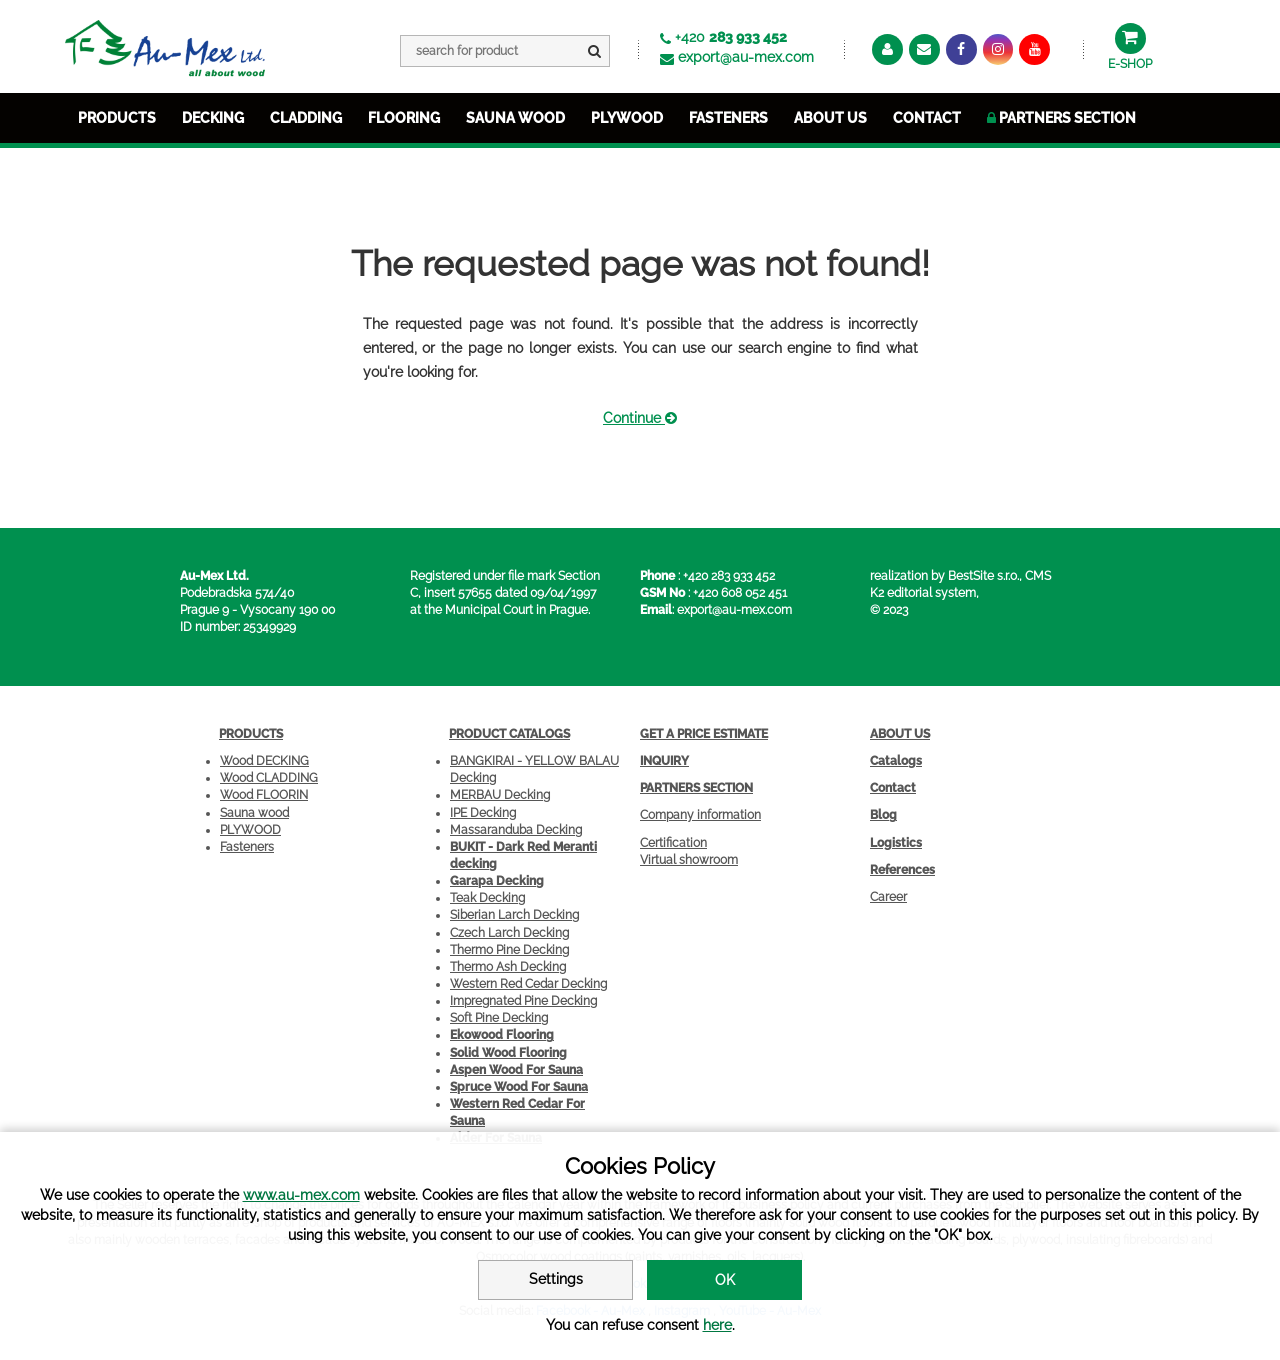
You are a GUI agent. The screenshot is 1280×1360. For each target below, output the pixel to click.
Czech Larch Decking (509, 933)
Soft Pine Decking (499, 1018)
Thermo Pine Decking (509, 950)
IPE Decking (483, 813)
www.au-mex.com (301, 1195)
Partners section (1061, 118)
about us (830, 118)
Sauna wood (254, 813)
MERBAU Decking (500, 795)
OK (725, 1280)
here (717, 1325)
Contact (927, 118)
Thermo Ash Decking (508, 967)
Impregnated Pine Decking (523, 1001)
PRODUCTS (117, 118)
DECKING (213, 118)
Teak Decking (487, 898)
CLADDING (306, 118)
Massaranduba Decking (516, 830)
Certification (673, 843)
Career (888, 897)
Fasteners (247, 847)
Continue (640, 418)
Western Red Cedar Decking (528, 984)
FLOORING (404, 118)
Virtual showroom (689, 860)
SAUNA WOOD (515, 118)
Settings (556, 1279)
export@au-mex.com (746, 57)
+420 (731, 37)
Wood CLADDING (269, 778)
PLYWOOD (627, 118)
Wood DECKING (264, 761)
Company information (700, 815)
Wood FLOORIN (264, 795)
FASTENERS (728, 118)
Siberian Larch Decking (514, 915)
